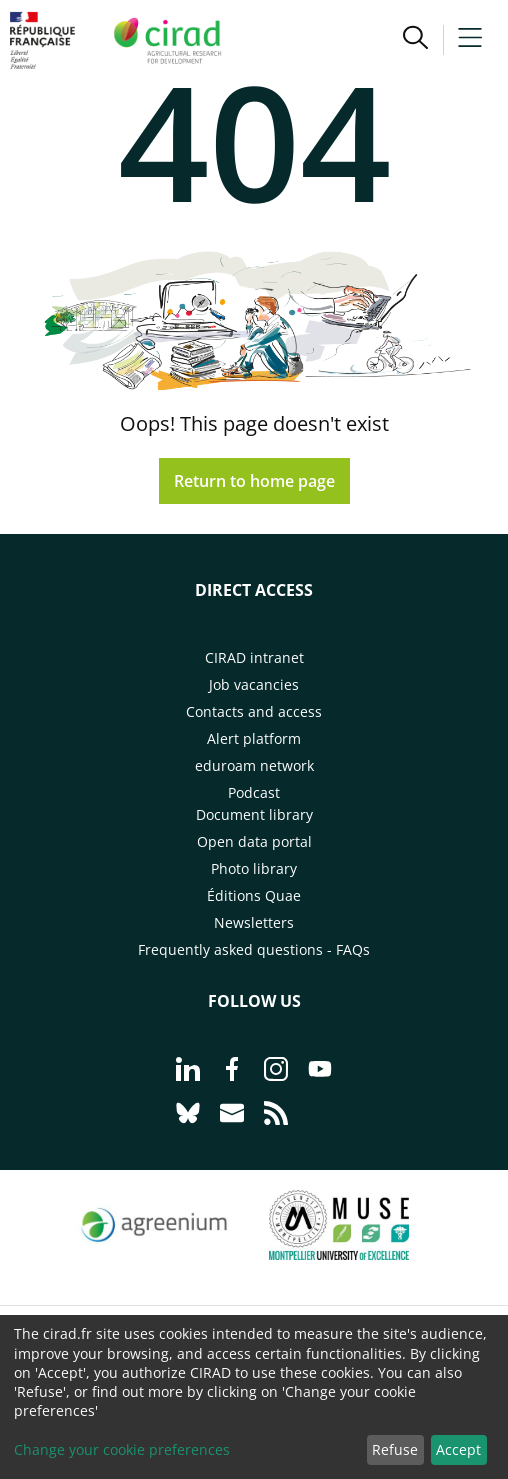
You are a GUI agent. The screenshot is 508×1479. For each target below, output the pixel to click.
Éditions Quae (254, 895)
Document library (254, 814)
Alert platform (254, 738)
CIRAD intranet (254, 657)
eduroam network (254, 765)
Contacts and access (254, 711)
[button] (415, 40)
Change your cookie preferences (122, 1449)
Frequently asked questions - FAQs (254, 949)
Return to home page (254, 481)
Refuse (395, 1449)
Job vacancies (254, 684)
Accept (458, 1449)
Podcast (254, 792)
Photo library (254, 868)
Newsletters (254, 922)
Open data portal (254, 841)
